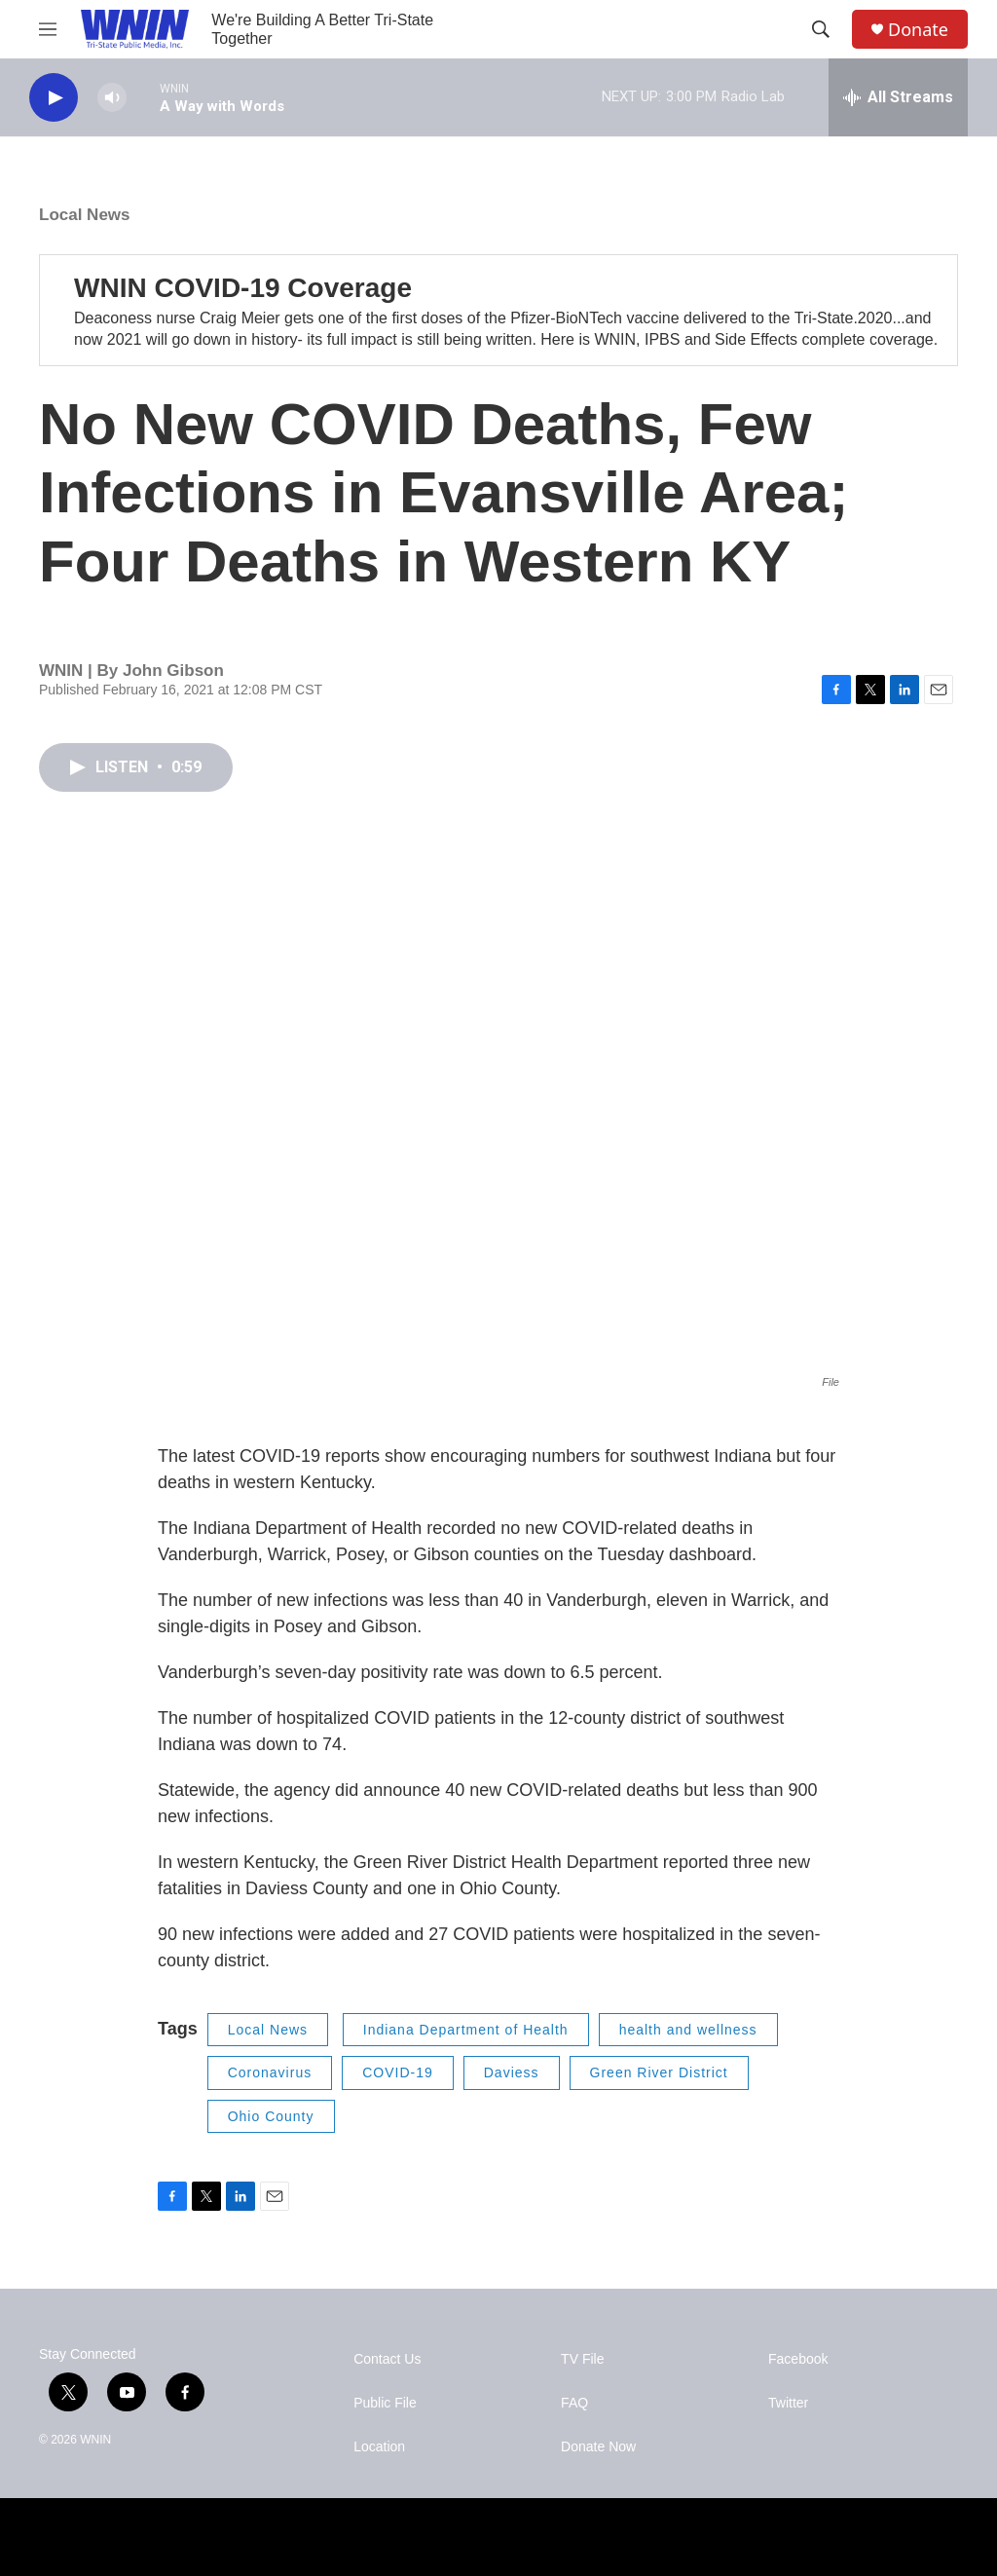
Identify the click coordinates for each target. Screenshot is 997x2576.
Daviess (511, 2072)
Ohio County (271, 2116)
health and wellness (688, 2029)
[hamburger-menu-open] (47, 29)
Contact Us (387, 2359)
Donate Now (598, 2447)
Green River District (659, 2072)
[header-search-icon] (820, 29)
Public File (385, 2403)
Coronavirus (270, 2072)
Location (379, 2447)
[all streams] (898, 97)
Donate (918, 29)
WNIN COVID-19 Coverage (243, 288)
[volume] (112, 98)
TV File (582, 2359)
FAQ (574, 2403)
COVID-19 (397, 2072)
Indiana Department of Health (466, 2029)
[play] (53, 98)
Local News (84, 214)
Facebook (798, 2359)
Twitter (788, 2403)
